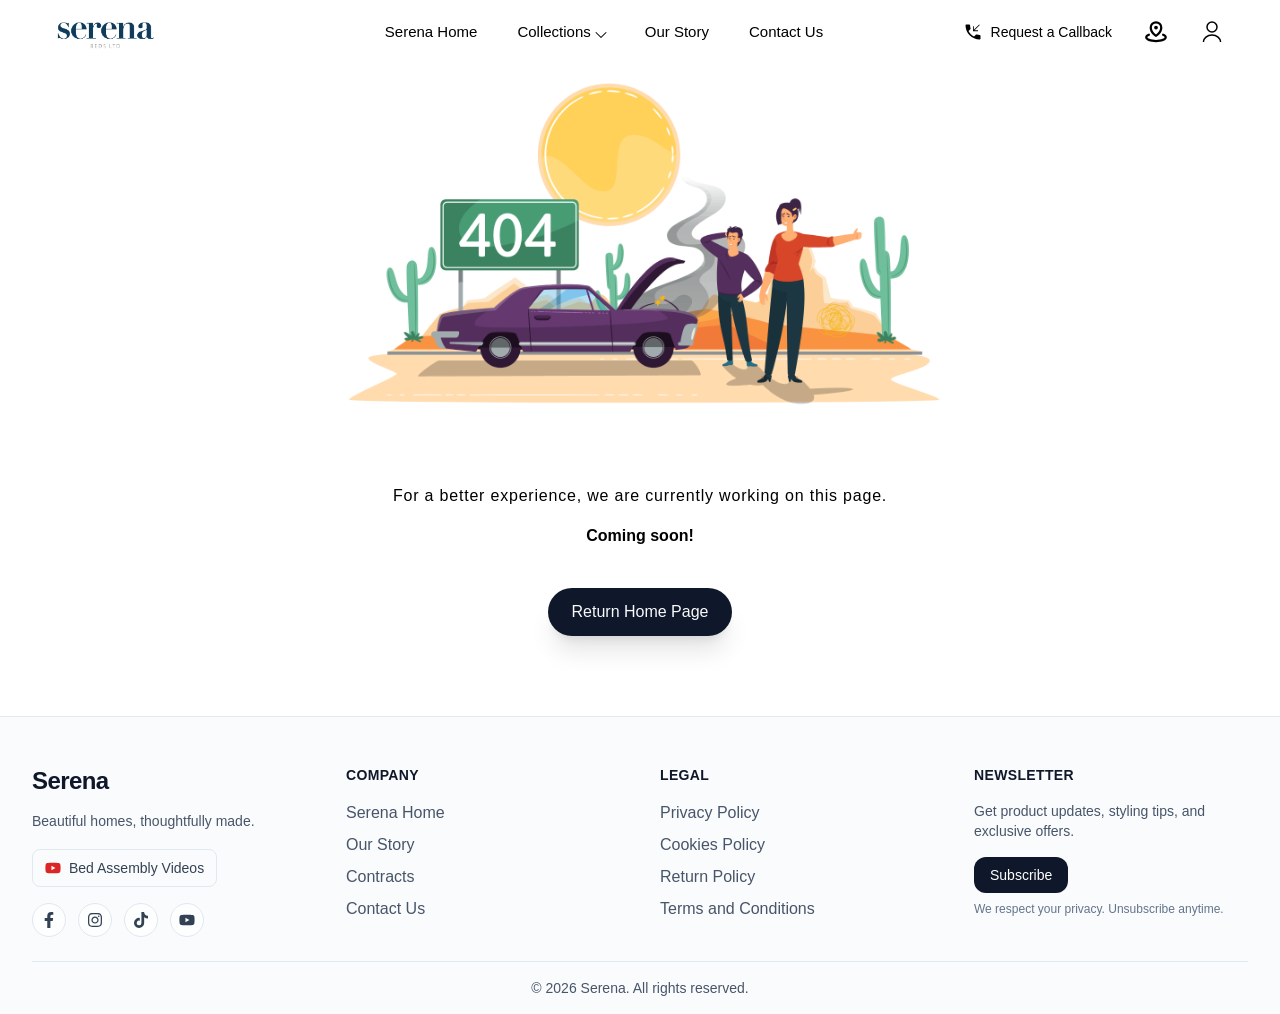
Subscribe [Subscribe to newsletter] (1021, 875)
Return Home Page (640, 611)
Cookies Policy (712, 844)
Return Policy (707, 876)
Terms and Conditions (737, 908)
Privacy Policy (710, 812)
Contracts (380, 876)
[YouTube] (187, 920)
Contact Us (786, 31)
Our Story (677, 31)
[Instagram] (95, 920)
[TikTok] (141, 920)
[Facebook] (49, 920)
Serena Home (431, 31)
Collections (562, 33)
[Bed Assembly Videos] (124, 868)
